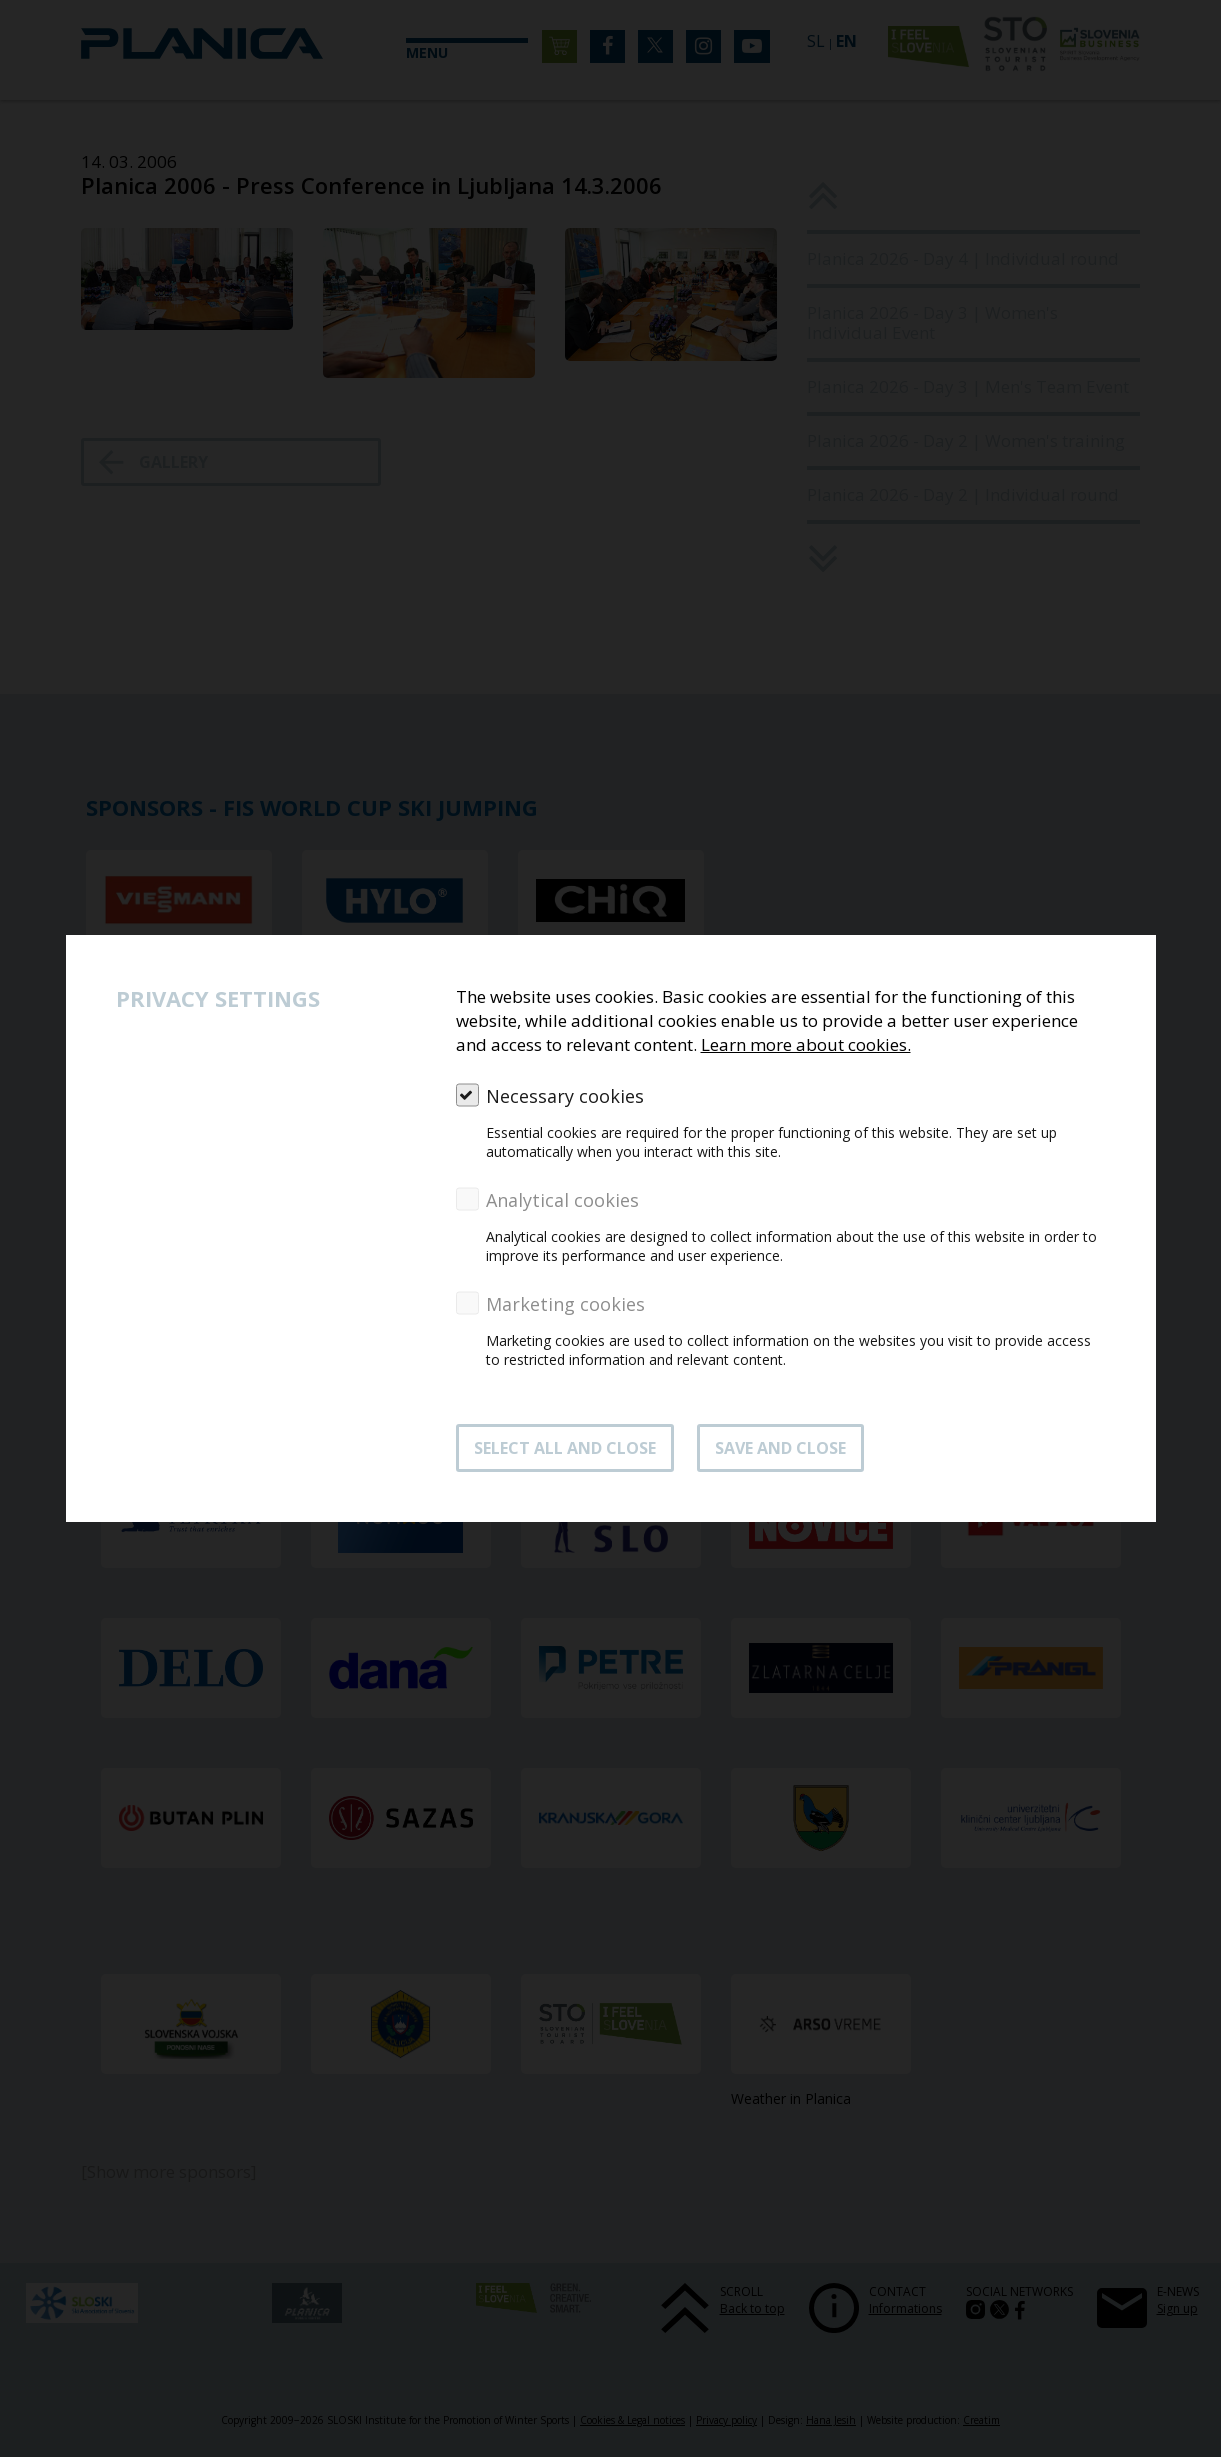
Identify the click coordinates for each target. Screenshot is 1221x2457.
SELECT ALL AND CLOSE (565, 1448)
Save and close (780, 1448)
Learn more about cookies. (806, 1044)
